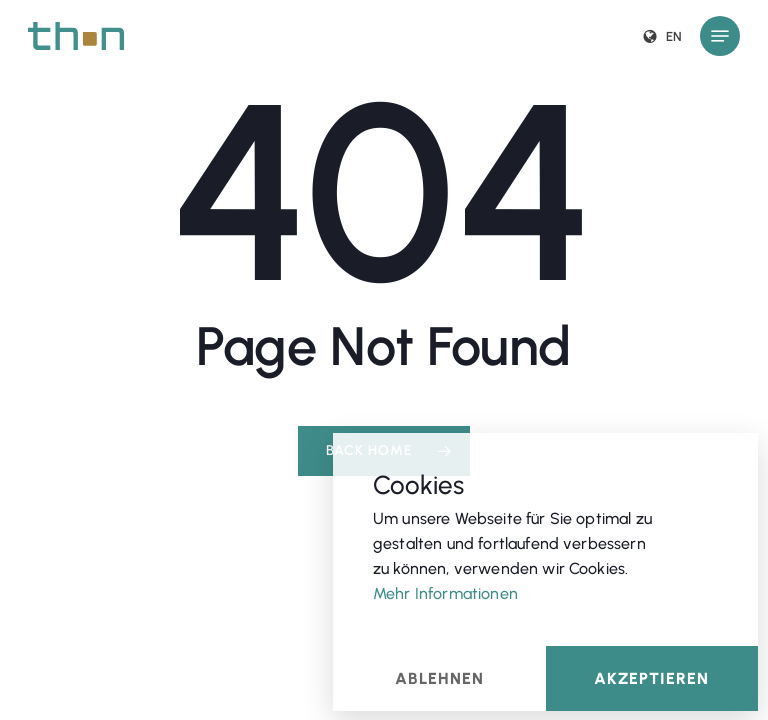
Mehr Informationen (445, 592)
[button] (720, 36)
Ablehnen (439, 677)
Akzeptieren (651, 677)
